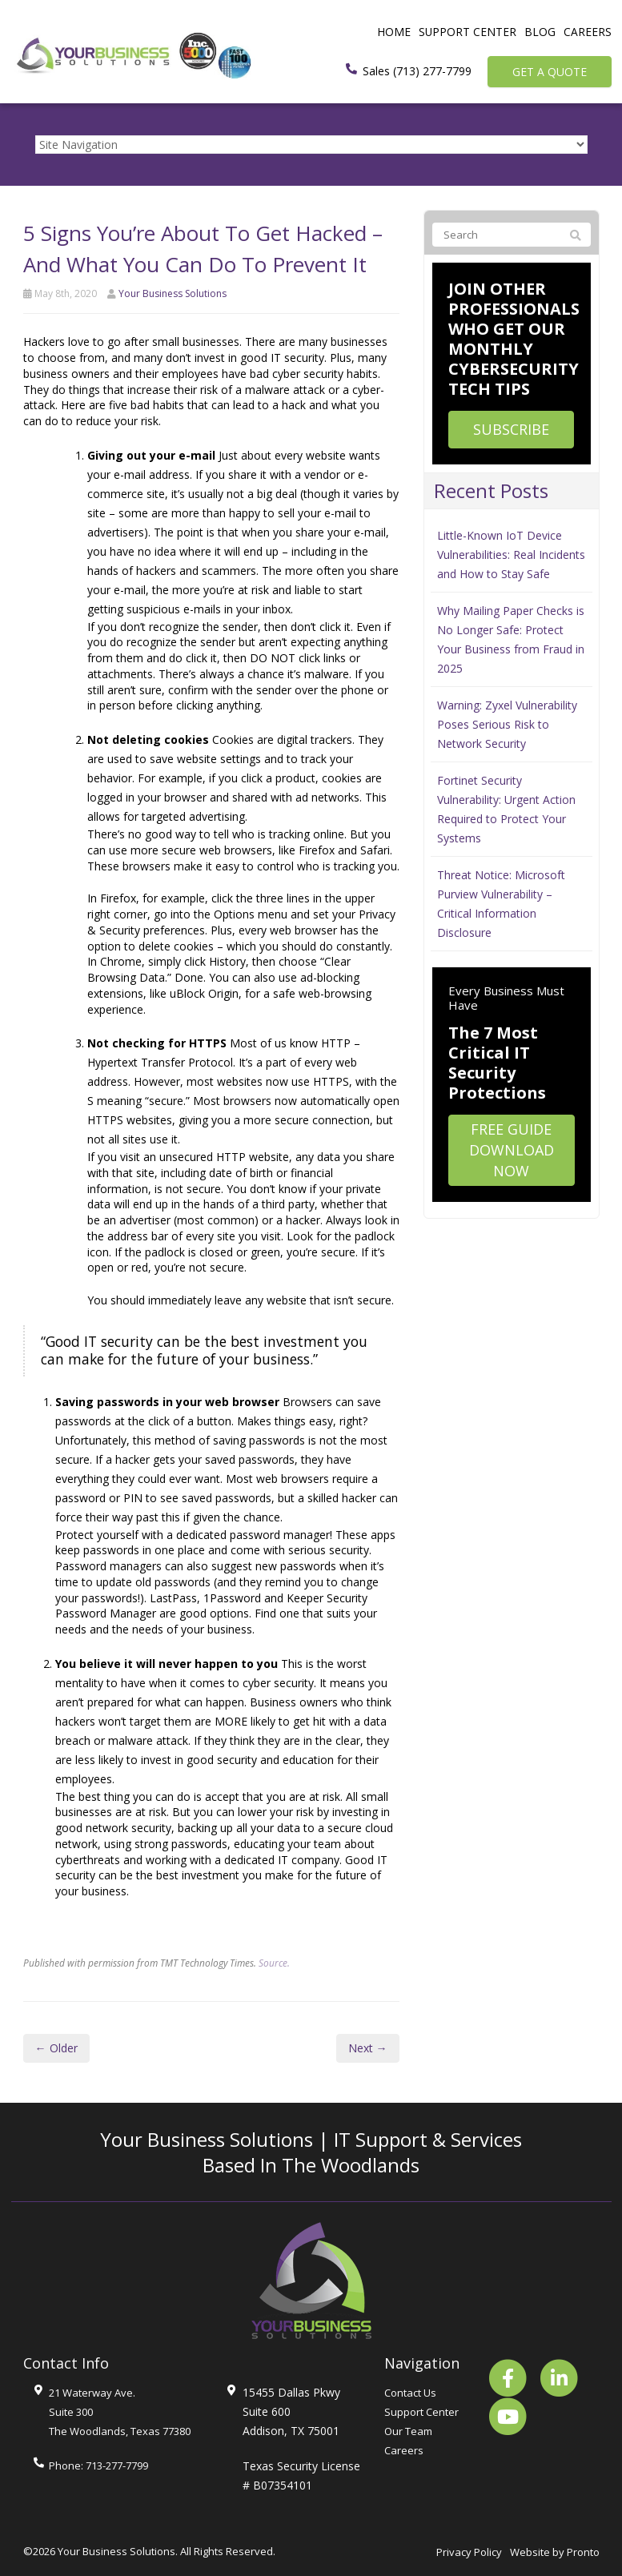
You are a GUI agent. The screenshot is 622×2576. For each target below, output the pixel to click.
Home (393, 31)
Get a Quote (549, 71)
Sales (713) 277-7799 (417, 70)
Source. (274, 1962)
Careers (588, 31)
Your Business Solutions (172, 293)
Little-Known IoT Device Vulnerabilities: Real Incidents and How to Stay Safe (511, 554)
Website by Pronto (555, 2552)
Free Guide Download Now (511, 1149)
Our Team (408, 2431)
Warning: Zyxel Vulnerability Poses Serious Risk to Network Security (507, 724)
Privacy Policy (469, 2552)
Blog (540, 31)
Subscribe (511, 429)
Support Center (467, 31)
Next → (367, 2048)
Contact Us (410, 2392)
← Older (56, 2048)
